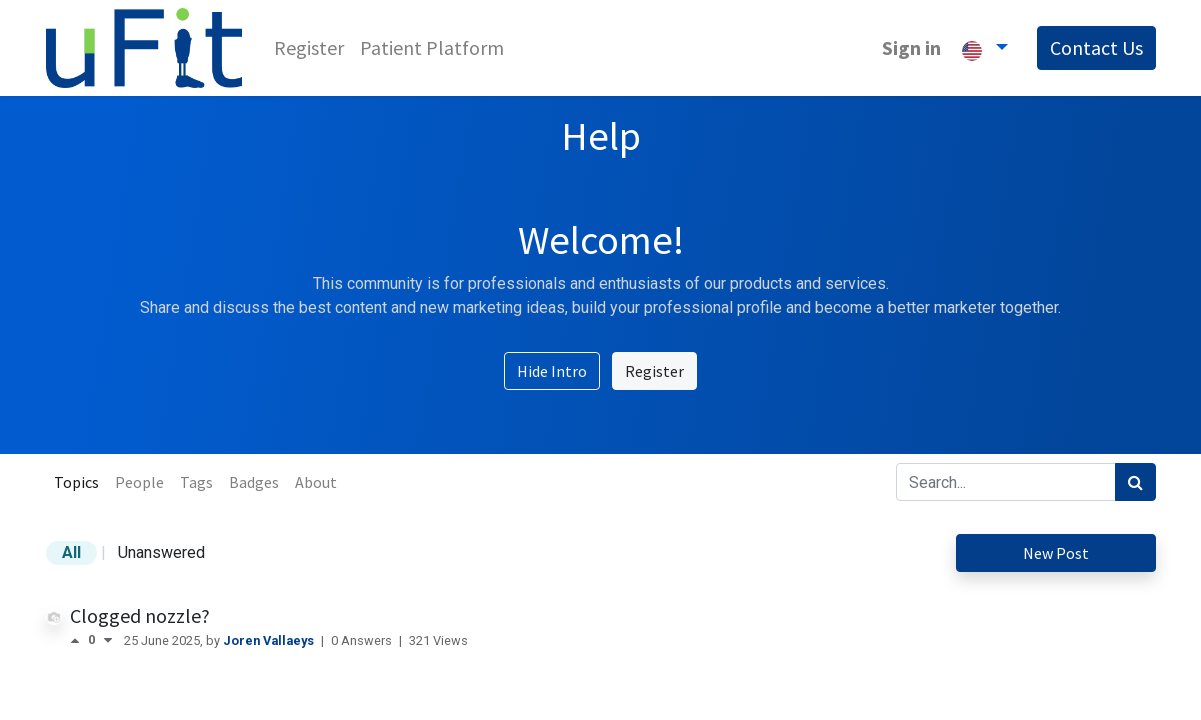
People (139, 482)
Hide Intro (552, 371)
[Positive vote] (79, 640)
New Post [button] (1056, 553)
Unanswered (161, 552)
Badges (254, 482)
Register (654, 371)
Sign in (911, 47)
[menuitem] (309, 48)
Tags (196, 482)
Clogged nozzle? (140, 615)
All (71, 552)
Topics (76, 482)
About (316, 482)
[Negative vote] (108, 640)
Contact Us (1096, 47)
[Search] (1135, 482)
